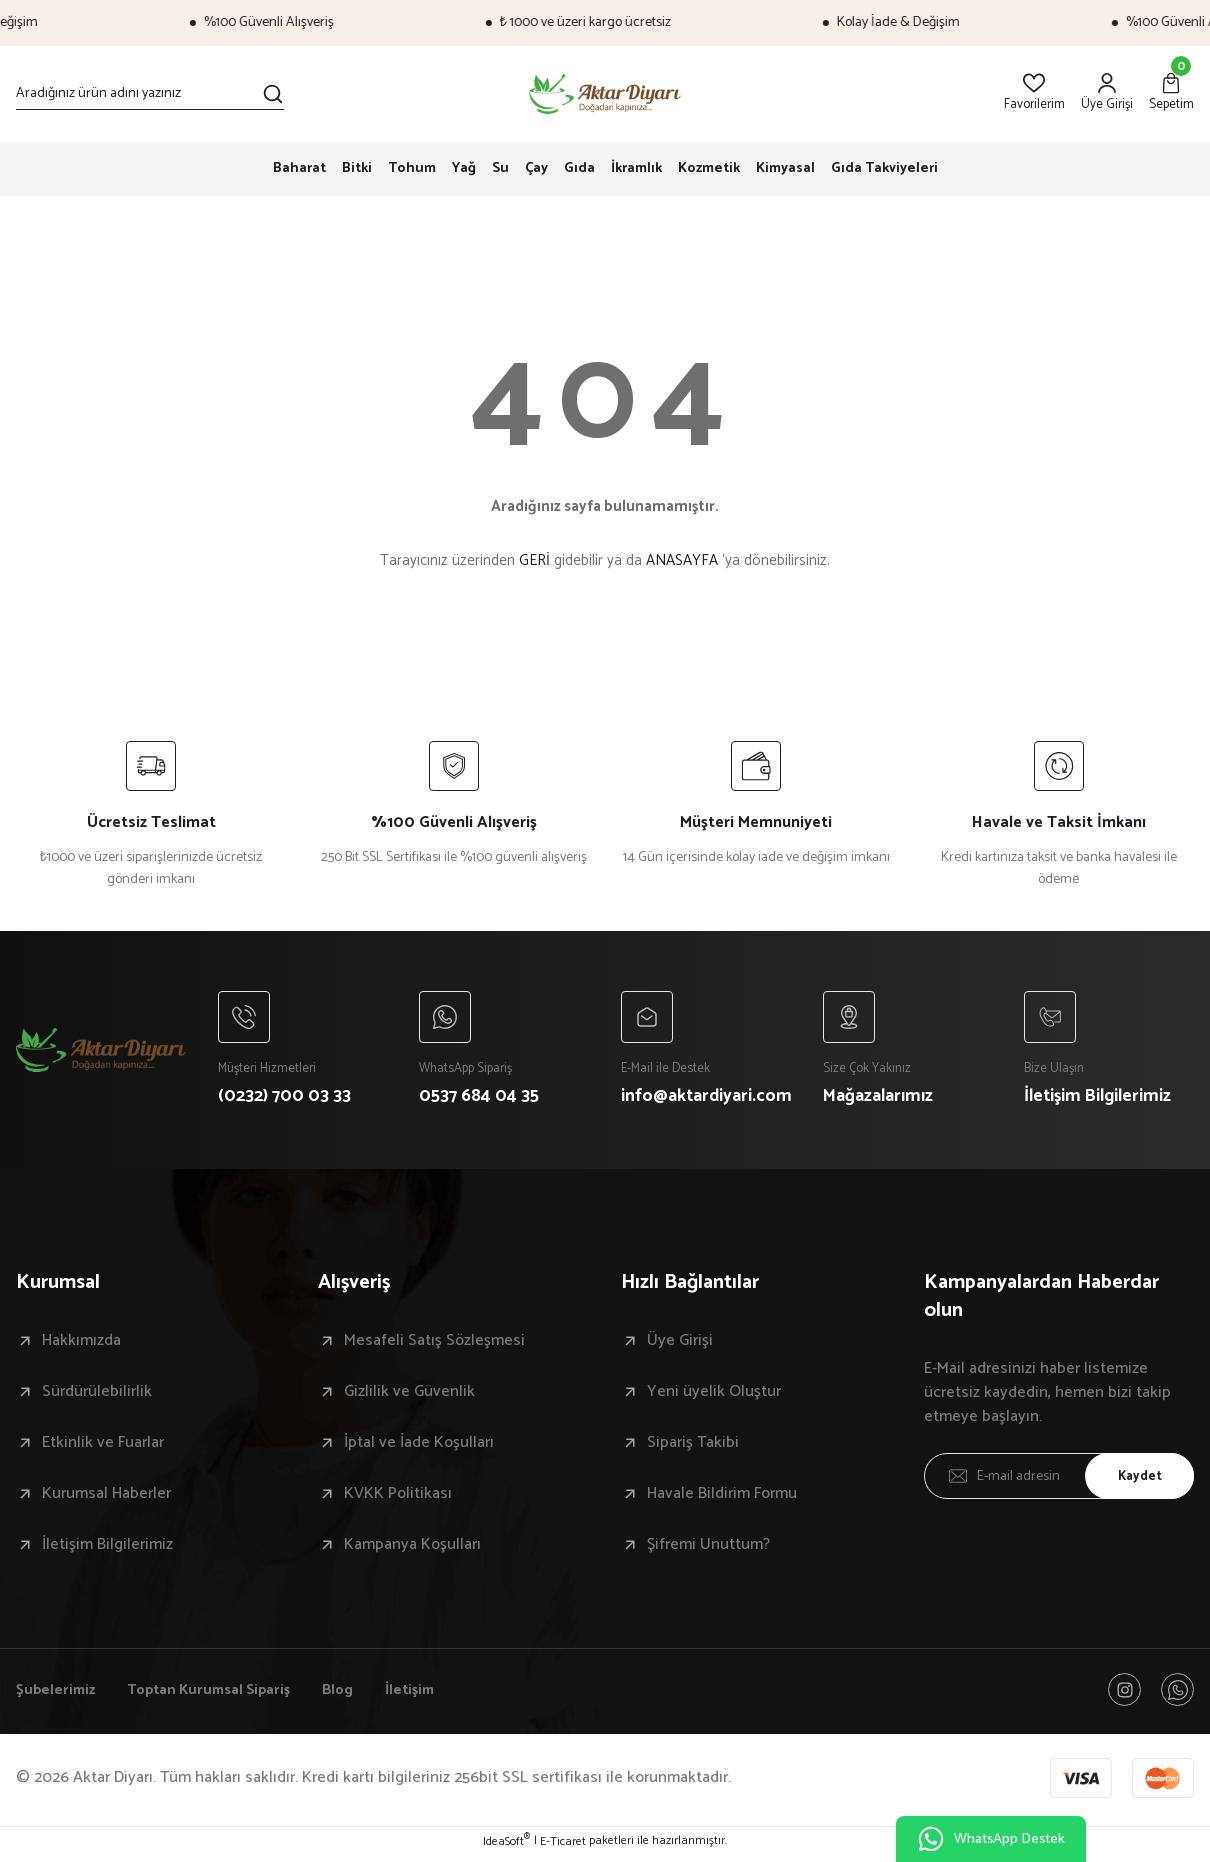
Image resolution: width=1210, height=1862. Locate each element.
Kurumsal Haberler (106, 1498)
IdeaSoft (506, 1848)
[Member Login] (1107, 93)
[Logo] (605, 94)
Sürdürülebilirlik (97, 1396)
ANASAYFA (682, 560)
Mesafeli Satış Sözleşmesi (434, 1345)
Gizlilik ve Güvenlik (409, 1396)
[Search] (150, 94)
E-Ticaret (563, 1848)
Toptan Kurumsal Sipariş (220, 1695)
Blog (359, 1695)
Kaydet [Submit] (1135, 1479)
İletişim (435, 1695)
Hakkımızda (81, 1345)
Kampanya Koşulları (412, 1549)
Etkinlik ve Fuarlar (103, 1447)
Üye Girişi (680, 1345)
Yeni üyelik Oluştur (714, 1396)
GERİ (534, 560)
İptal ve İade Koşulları (419, 1447)
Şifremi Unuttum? (708, 1549)
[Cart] (1171, 93)
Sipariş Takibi (693, 1447)
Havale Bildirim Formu (722, 1498)
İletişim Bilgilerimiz (107, 1549)
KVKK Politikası (398, 1498)
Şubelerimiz (57, 1695)
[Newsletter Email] (1059, 1480)
